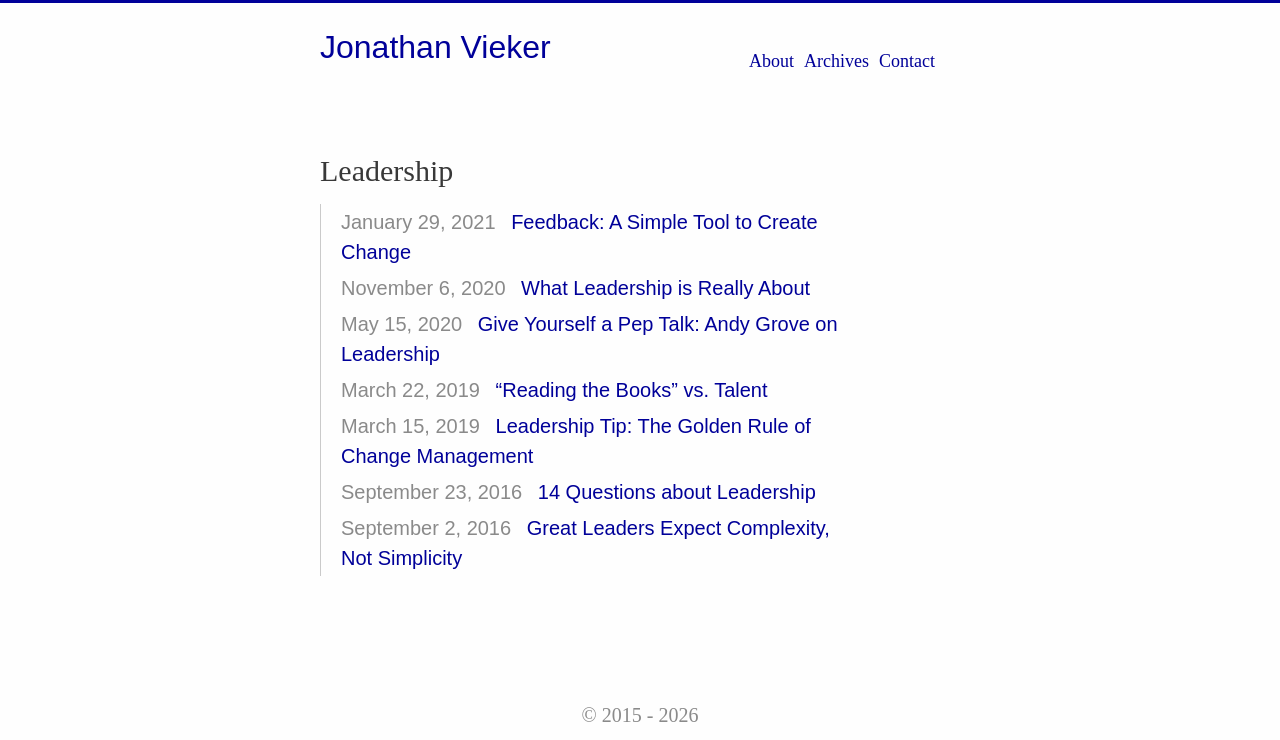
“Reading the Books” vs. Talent (632, 390)
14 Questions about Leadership (677, 492)
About (771, 61)
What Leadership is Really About (665, 288)
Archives (836, 61)
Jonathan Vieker (435, 47)
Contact (907, 61)
